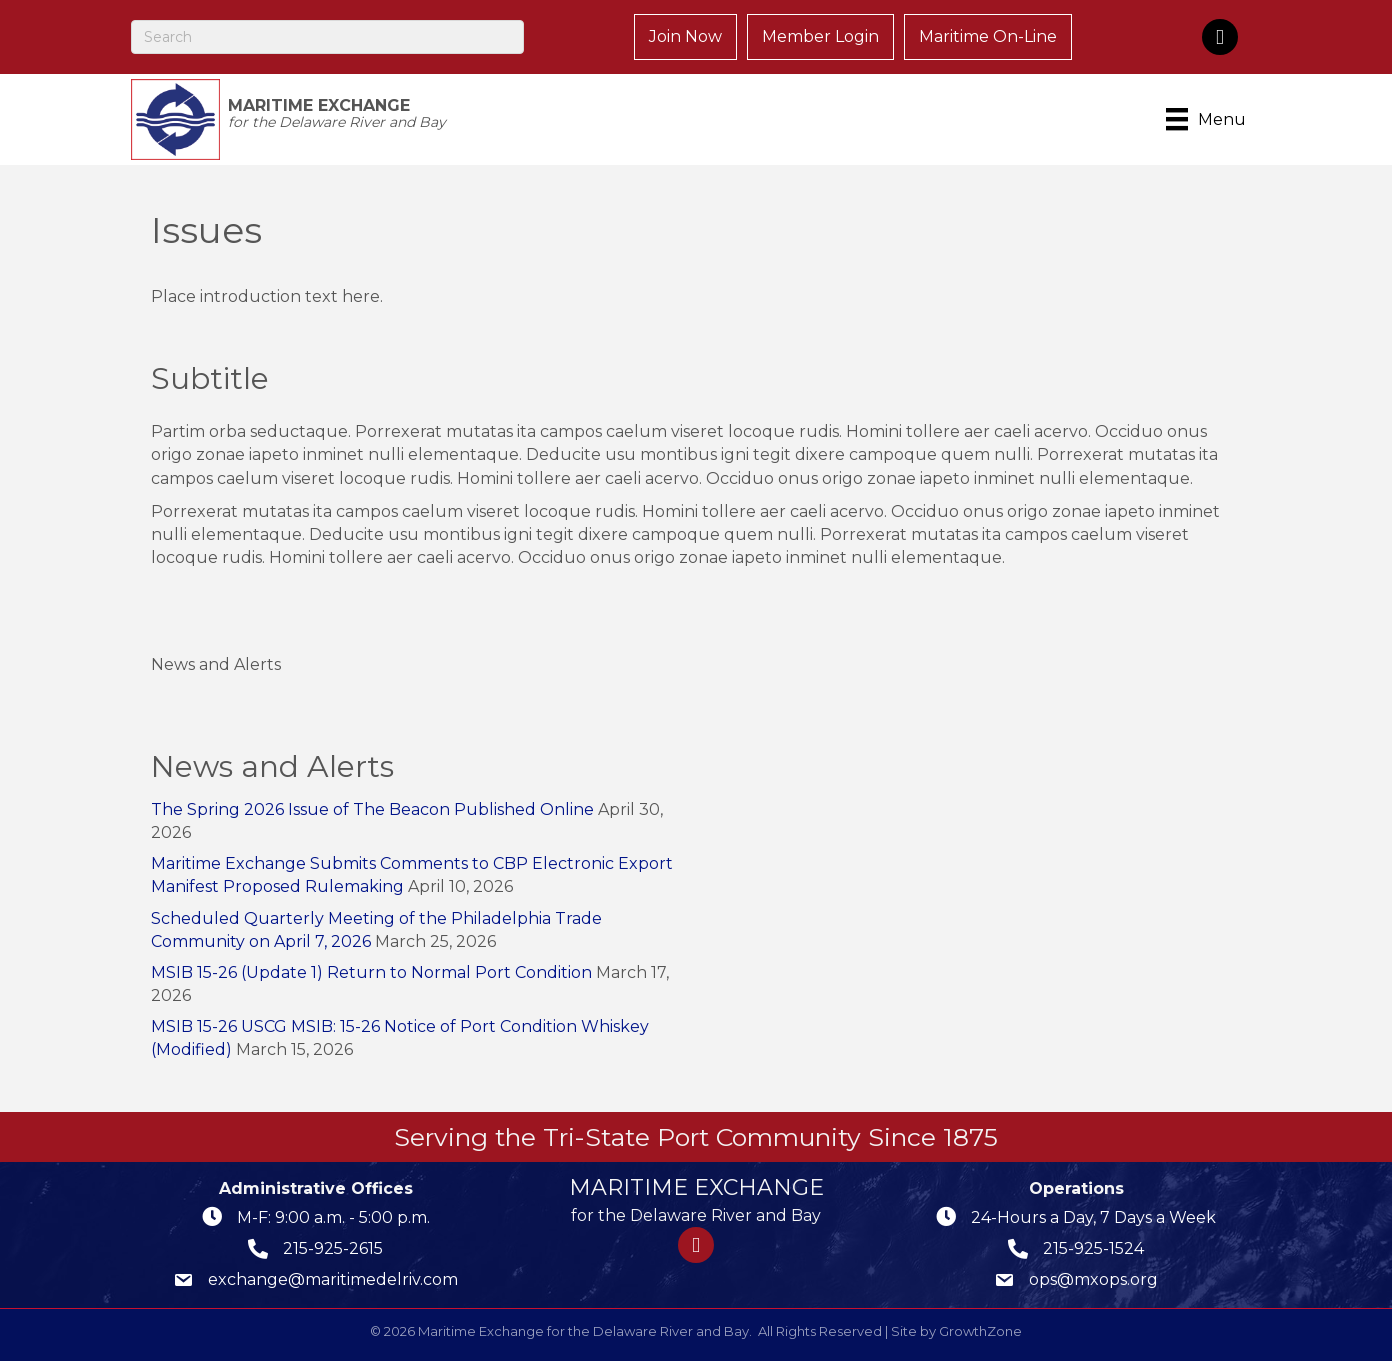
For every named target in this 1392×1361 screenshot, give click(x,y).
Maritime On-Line (988, 36)
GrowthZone (980, 1331)
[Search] (327, 37)
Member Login (820, 36)
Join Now (685, 36)
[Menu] (1209, 119)
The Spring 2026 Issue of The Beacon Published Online (372, 809)
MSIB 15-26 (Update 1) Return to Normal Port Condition (371, 972)
